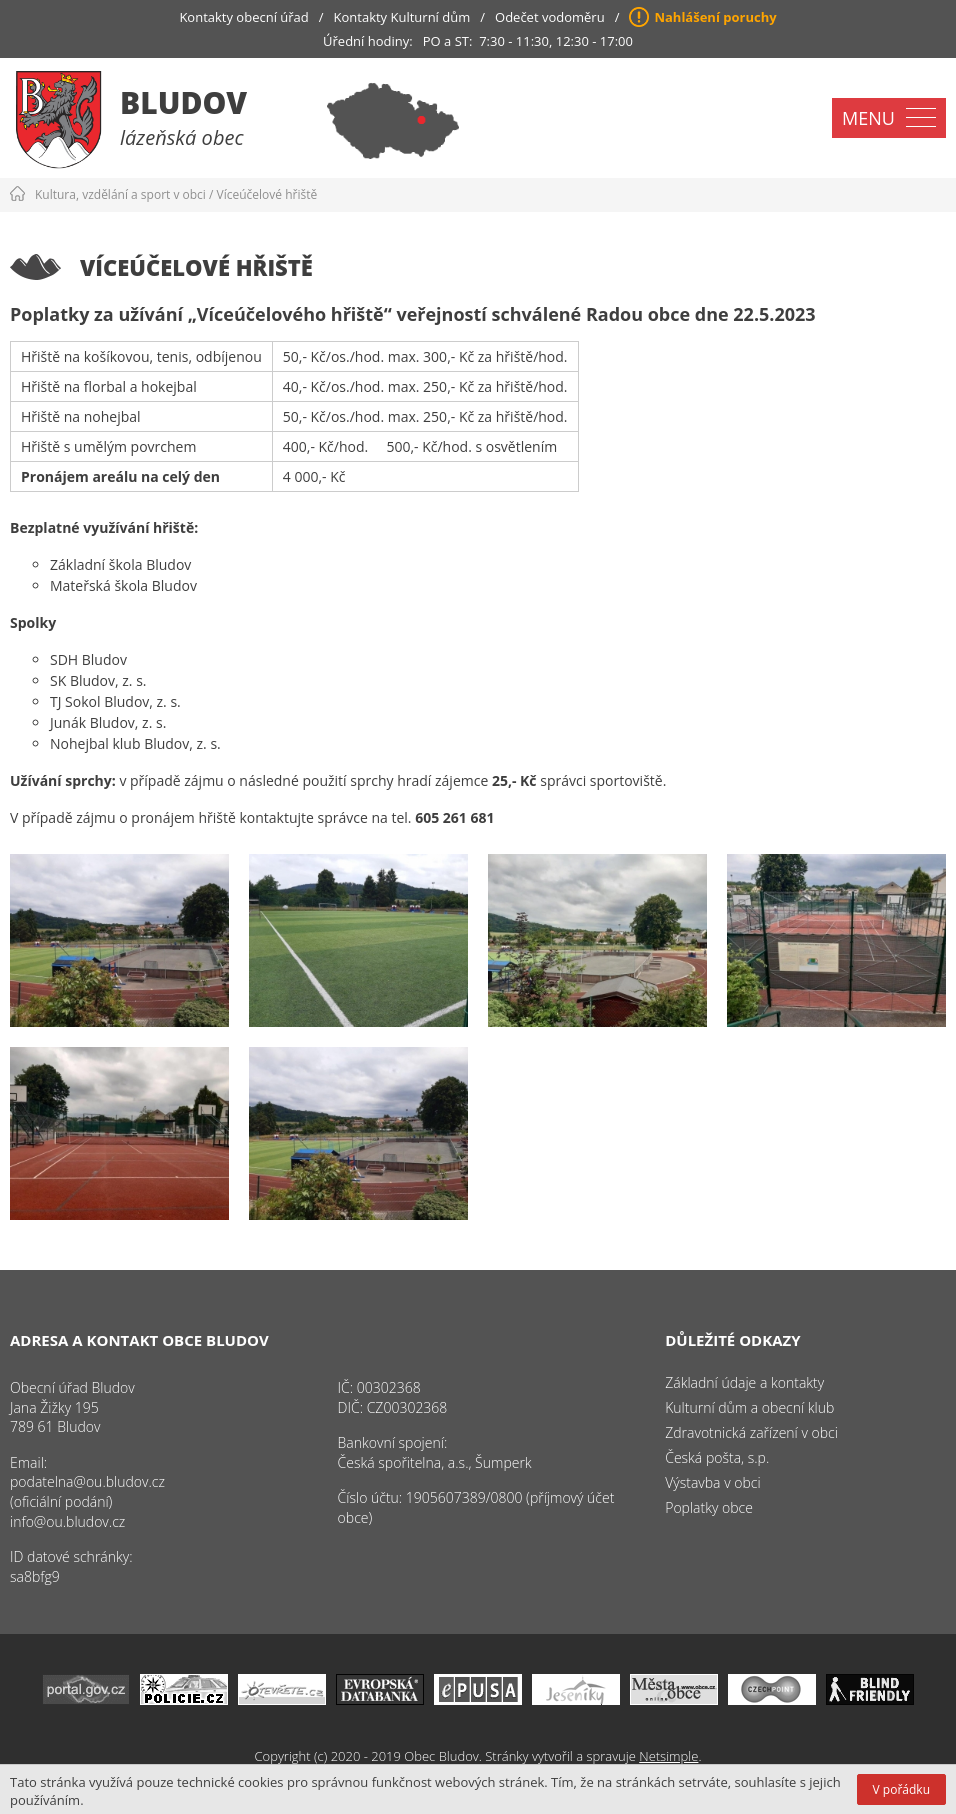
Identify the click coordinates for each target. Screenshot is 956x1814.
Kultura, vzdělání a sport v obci (120, 194)
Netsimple (668, 1756)
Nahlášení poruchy (715, 17)
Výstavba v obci (712, 1482)
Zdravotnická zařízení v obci (751, 1432)
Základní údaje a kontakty (744, 1382)
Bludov (183, 102)
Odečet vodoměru (550, 17)
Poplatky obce (709, 1507)
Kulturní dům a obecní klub (749, 1407)
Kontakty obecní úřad (243, 17)
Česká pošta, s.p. (717, 1457)
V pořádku (901, 1789)
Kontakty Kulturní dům (402, 17)
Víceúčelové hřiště (267, 194)
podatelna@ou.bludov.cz (87, 1481)
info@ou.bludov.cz (67, 1521)
